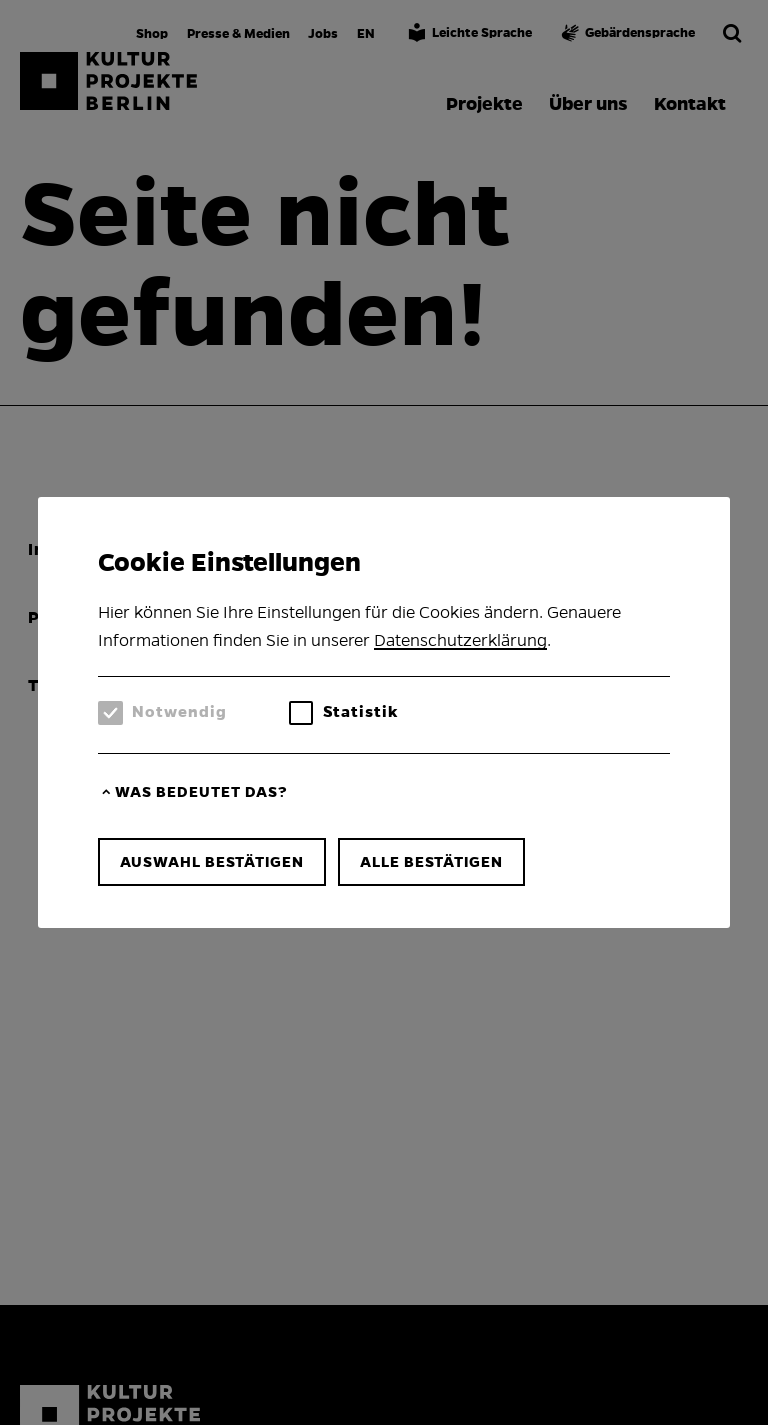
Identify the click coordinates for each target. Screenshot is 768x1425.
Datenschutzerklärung (460, 641)
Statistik (360, 711)
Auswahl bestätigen (212, 862)
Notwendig (179, 711)
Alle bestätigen (431, 862)
